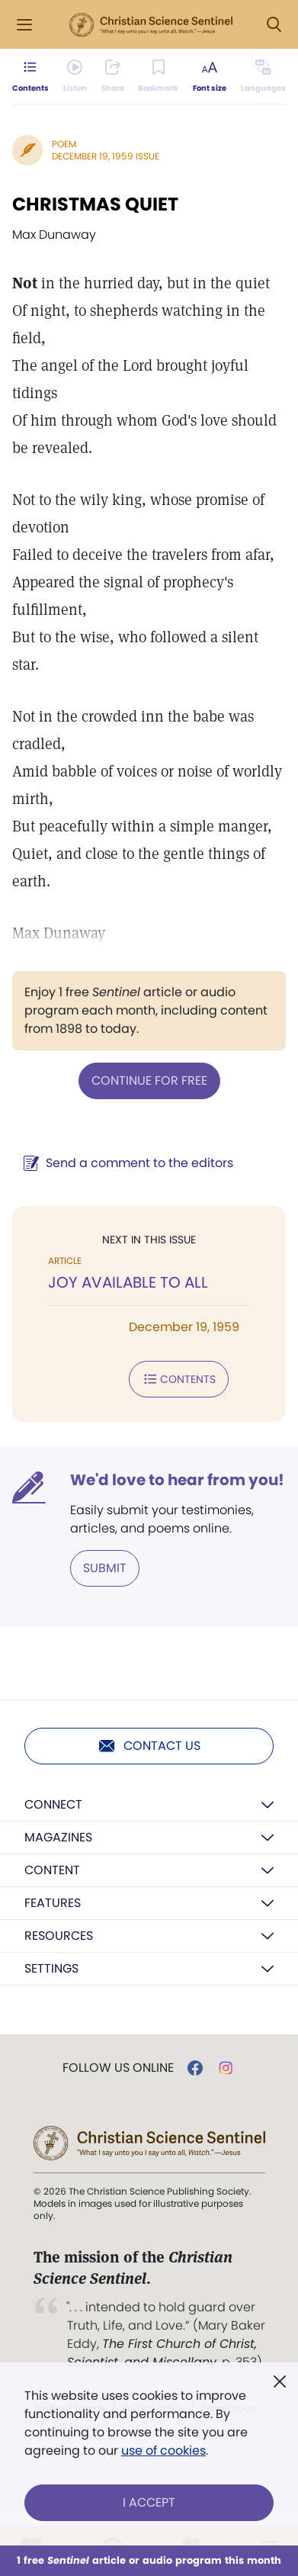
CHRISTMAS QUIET (95, 204)
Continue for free (149, 1080)
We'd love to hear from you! (177, 1480)
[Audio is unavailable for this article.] (75, 76)
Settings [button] (51, 1968)
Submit (105, 1568)
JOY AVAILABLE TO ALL (128, 1282)
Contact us (149, 1746)
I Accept (149, 2502)
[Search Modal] (273, 24)
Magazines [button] (58, 1837)
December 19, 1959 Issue (105, 156)
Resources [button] (58, 1935)
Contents (179, 1379)
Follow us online (118, 2068)
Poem (64, 143)
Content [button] (52, 1870)
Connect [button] (53, 1804)
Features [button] (52, 1903)
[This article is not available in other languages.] (263, 76)
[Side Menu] (24, 24)
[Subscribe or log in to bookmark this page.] (158, 76)
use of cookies (163, 2450)
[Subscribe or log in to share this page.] (112, 76)
